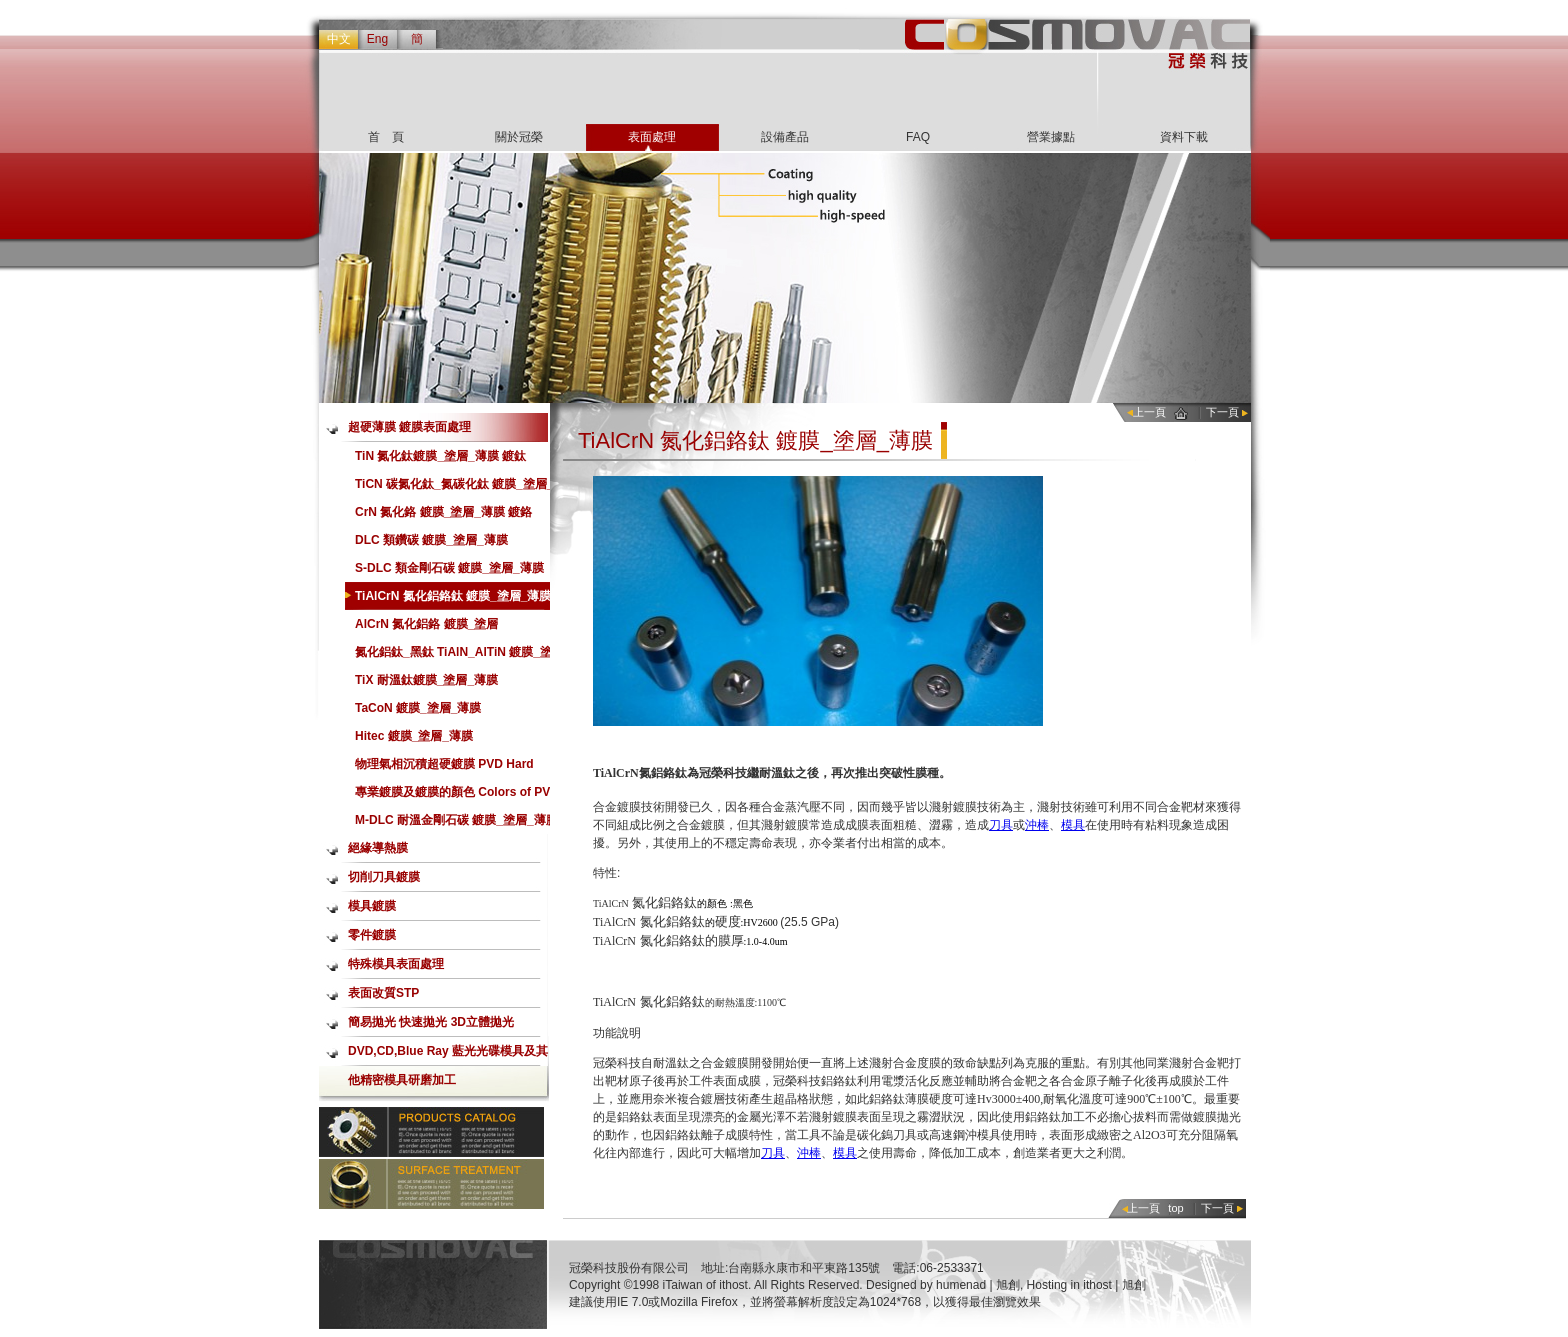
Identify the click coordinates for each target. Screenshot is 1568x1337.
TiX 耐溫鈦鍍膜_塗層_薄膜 (426, 680)
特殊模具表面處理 (396, 964)
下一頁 (1222, 412)
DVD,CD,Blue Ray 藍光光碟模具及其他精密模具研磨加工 (448, 1055)
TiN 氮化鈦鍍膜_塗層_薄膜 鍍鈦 (440, 456)
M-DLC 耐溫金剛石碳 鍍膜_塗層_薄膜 (456, 820)
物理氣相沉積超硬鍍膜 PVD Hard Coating (444, 767)
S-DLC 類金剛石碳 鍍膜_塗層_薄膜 (449, 568)
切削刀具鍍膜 (384, 877)
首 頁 (386, 137)
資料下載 (1184, 137)
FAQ (918, 137)
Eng (377, 39)
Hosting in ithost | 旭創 (1086, 1285)
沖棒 (1037, 825)
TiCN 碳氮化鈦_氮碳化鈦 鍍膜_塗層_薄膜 (454, 487)
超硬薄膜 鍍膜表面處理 (409, 427)
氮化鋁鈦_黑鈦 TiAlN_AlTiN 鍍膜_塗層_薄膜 (453, 655)
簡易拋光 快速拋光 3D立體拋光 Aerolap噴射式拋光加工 (431, 1026)
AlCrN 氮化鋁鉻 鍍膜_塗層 (426, 624)
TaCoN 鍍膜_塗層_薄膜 (418, 708)
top (1175, 1208)
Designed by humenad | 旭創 (943, 1285)
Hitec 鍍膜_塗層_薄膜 (414, 736)
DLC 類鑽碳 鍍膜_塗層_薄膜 (431, 540)
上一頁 (1149, 412)
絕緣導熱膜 (378, 848)
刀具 (1001, 825)
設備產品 (785, 137)
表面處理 (652, 137)
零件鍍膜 (372, 935)
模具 (1073, 825)
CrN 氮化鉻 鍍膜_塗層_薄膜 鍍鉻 (443, 512)
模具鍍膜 (372, 906)
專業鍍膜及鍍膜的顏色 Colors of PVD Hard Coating (457, 795)
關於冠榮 (519, 137)
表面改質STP (383, 993)
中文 (339, 39)
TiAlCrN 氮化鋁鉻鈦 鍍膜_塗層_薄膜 (453, 596)
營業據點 (1051, 137)
